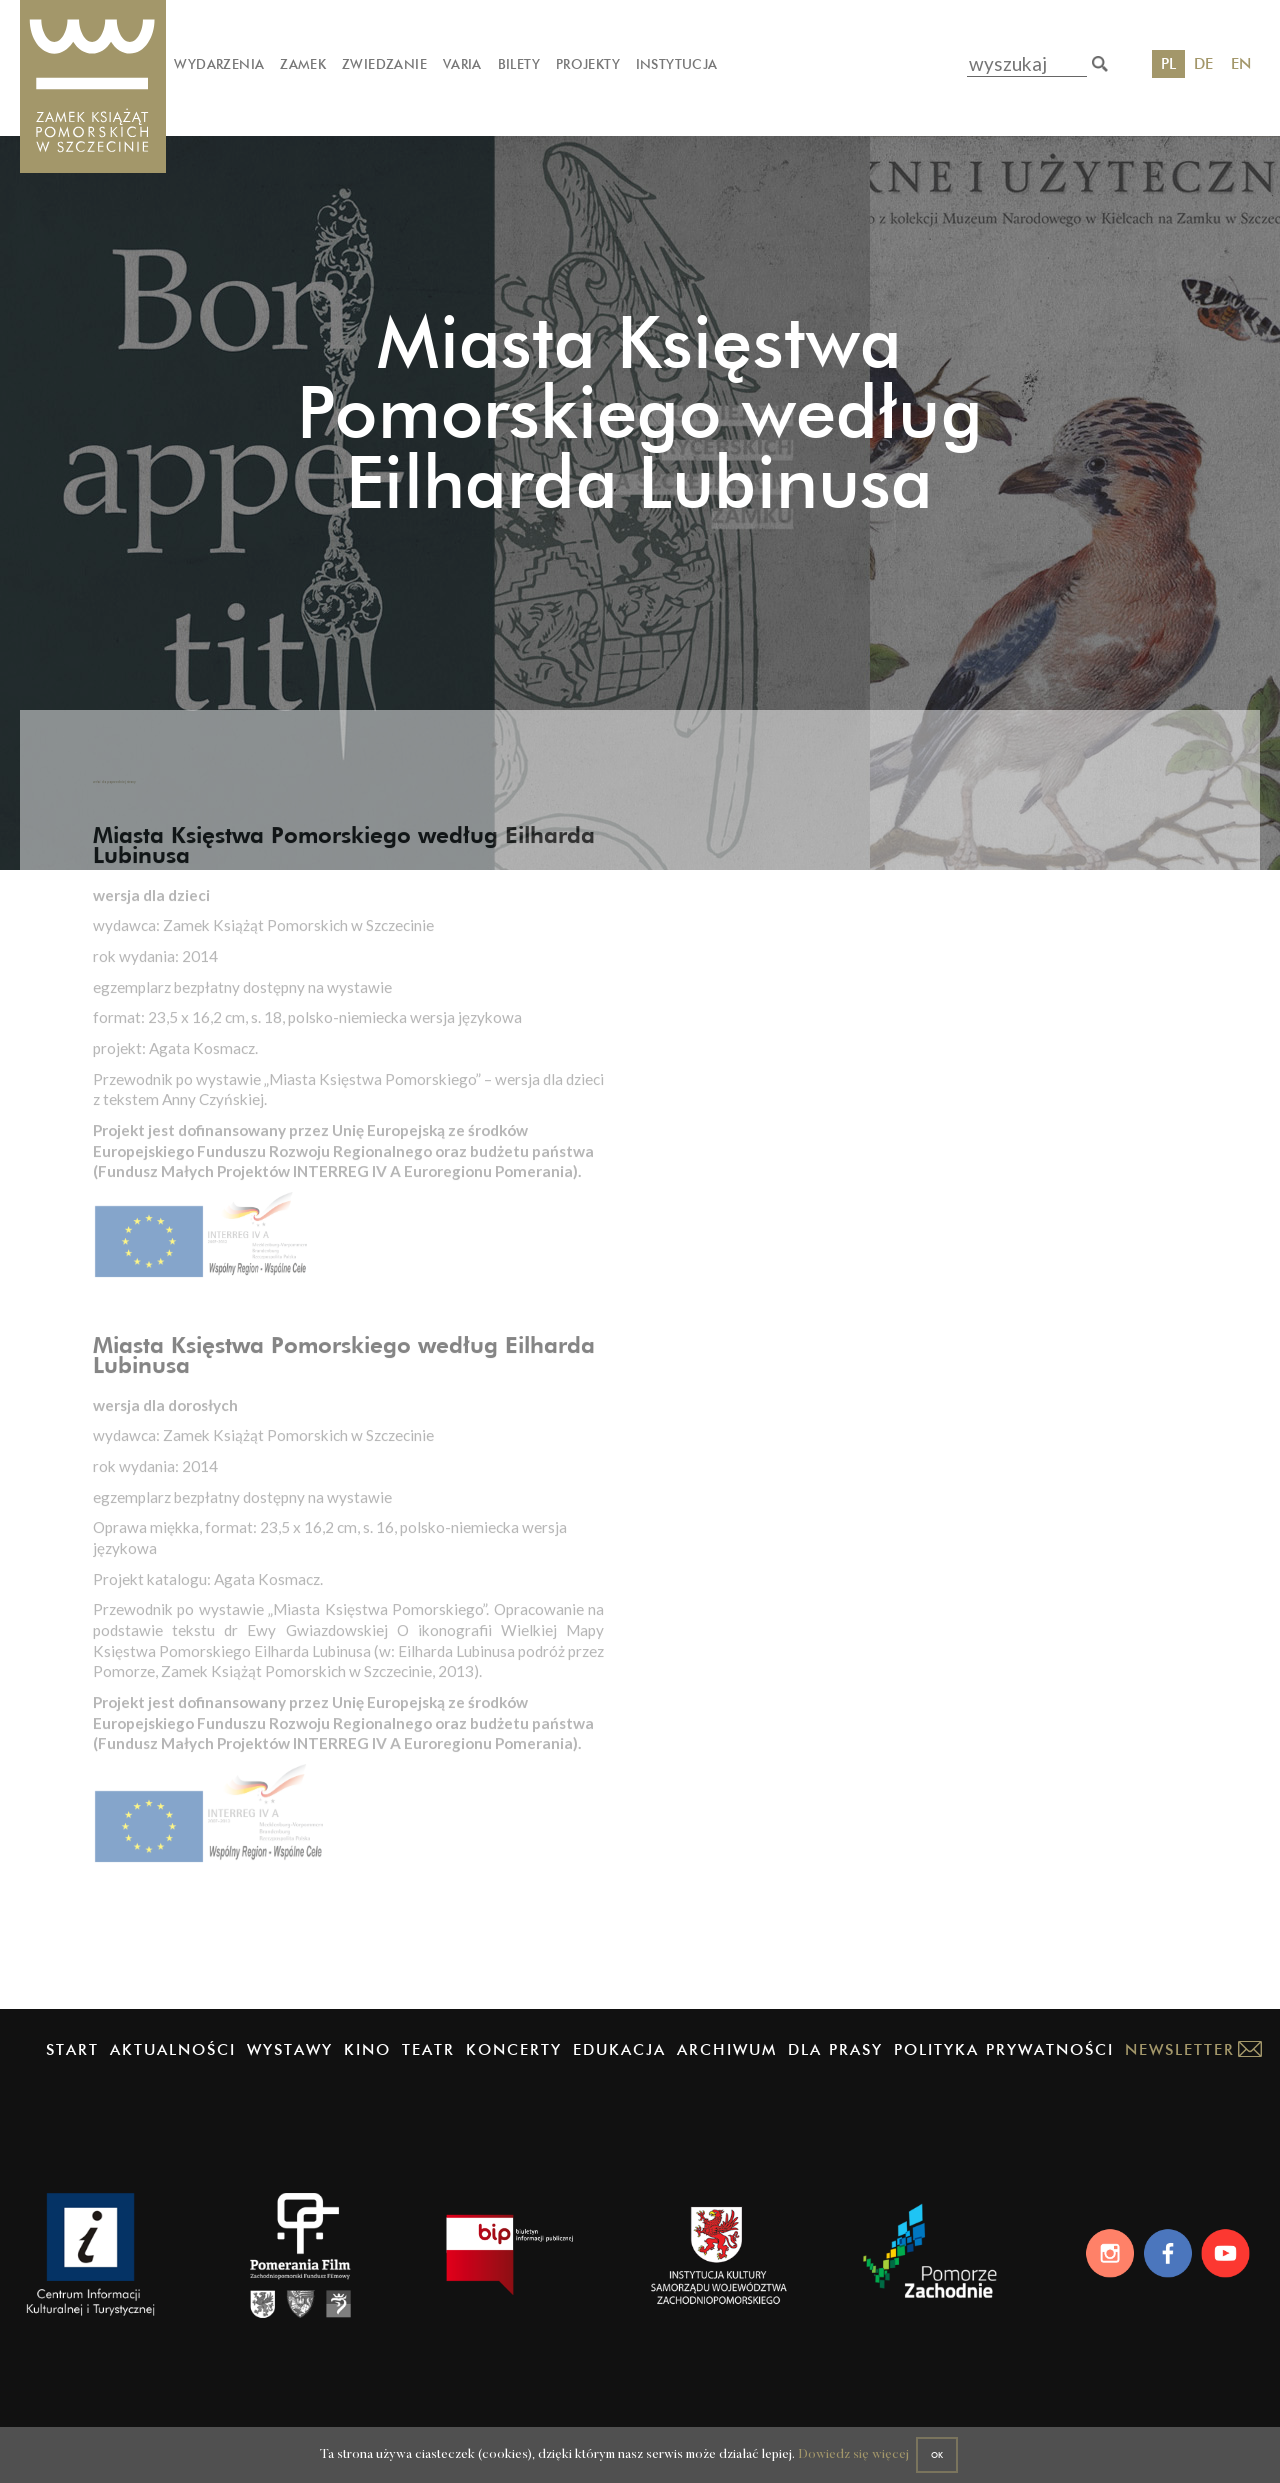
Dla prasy (835, 2065)
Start (72, 2065)
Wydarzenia (219, 64)
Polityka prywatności (1004, 2065)
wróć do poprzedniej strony (184, 824)
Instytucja (677, 64)
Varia (462, 64)
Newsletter (1180, 2065)
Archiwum (727, 2065)
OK (939, 2446)
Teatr (428, 2065)
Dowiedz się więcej (833, 2448)
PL (1168, 63)
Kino (367, 2065)
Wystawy (290, 2065)
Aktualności (173, 2065)
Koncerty (514, 2065)
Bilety (519, 64)
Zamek (303, 64)
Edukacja (619, 2065)
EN (1241, 63)
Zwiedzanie (384, 64)
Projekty (588, 64)
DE (1203, 63)
